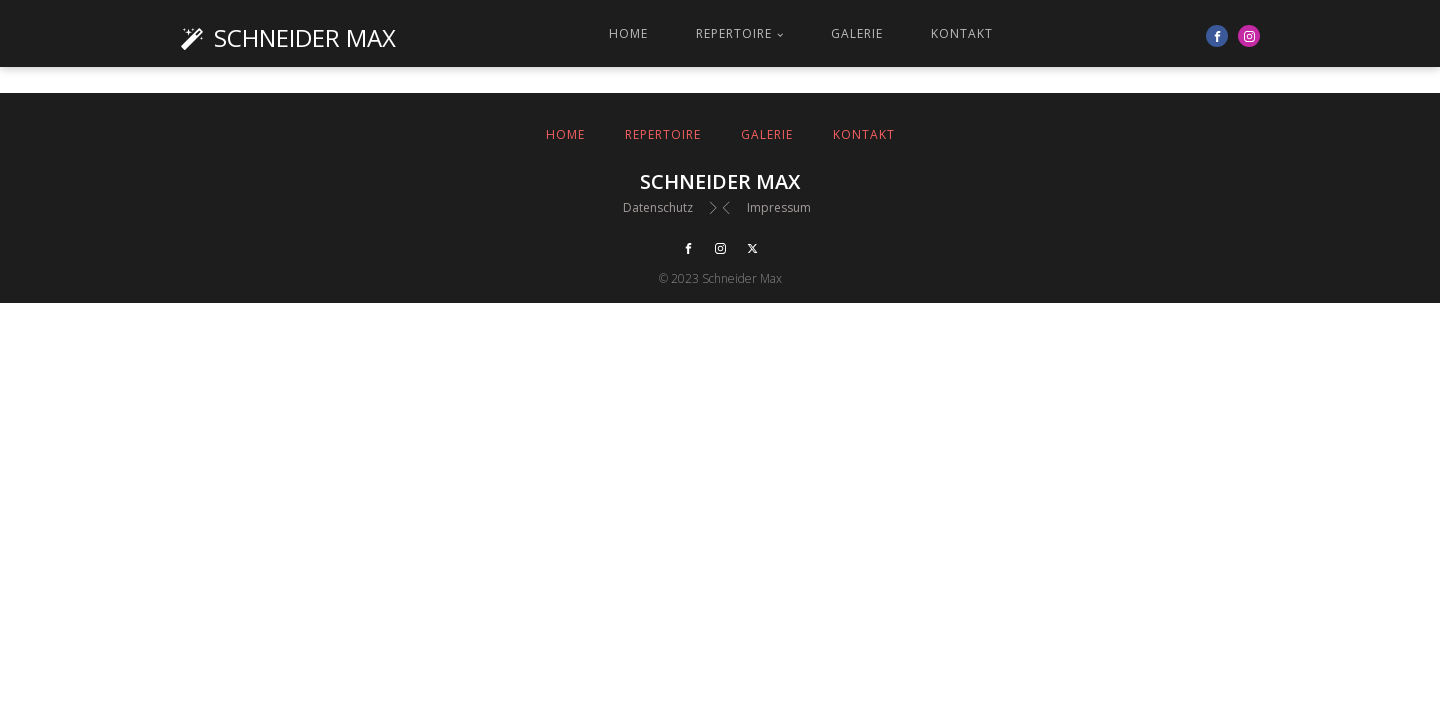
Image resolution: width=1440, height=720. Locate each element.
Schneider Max (305, 37)
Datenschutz (658, 207)
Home (628, 33)
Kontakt (962, 33)
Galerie (857, 33)
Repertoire (734, 33)
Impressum (779, 207)
